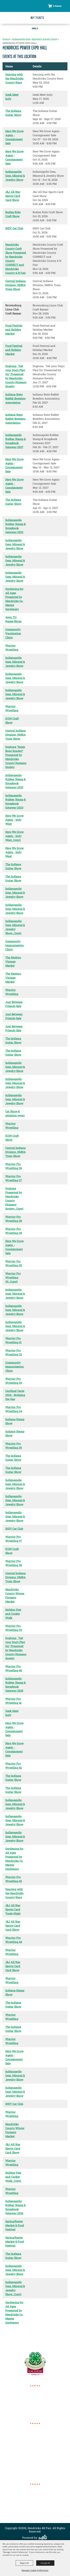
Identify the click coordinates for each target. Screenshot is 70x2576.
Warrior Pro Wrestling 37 (13, 1539)
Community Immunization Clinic (14, 945)
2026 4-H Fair (35, 2491)
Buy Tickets (37, 18)
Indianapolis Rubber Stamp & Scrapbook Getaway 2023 (15, 781)
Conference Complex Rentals (35, 2504)
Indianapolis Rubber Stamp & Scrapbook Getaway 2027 (15, 441)
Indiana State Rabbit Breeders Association (15, 398)
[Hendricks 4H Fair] (10, 11)
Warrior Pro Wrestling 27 (13, 1178)
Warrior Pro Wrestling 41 (13, 1701)
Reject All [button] (24, 2563)
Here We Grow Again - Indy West (14, 820)
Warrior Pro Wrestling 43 (13, 1879)
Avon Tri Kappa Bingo (13, 619)
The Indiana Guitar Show (13, 113)
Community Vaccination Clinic (13, 633)
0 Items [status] (57, 6)
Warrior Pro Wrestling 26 (13, 1166)
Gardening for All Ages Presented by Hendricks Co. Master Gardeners (14, 599)
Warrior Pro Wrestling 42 (13, 1765)
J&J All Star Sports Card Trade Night (13, 1909)
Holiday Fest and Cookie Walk (13, 1613)
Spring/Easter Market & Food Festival (14, 2225)
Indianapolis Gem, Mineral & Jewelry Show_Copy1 (15, 927)
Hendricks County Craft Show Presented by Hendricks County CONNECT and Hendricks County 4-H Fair (15, 259)
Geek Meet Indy (12, 96)
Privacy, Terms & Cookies (35, 2516)
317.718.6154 (35, 2393)
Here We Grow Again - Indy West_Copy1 (14, 836)
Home (35, 2487)
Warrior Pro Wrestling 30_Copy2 (13, 1277)
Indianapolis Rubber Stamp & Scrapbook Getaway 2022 (15, 526)
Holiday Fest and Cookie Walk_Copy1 (13, 2177)
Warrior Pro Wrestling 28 (13, 1219)
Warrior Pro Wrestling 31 (13, 1340)
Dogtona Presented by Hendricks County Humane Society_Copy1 (14, 1198)
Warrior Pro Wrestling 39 (13, 1628)
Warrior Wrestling (11, 647)
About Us (35, 2500)
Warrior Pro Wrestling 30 (13, 1263)
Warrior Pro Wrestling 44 (13, 1940)
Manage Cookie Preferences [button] (35, 2570)
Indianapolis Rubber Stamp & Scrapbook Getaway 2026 (15, 2207)
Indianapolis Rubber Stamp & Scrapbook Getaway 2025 (15, 1684)
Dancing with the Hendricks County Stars (14, 78)
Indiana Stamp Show (14, 1421)
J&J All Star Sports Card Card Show (12, 196)
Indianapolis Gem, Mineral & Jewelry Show (34, 39)
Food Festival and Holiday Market (13, 329)
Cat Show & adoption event (15, 1113)
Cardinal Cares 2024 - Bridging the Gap (15, 1395)
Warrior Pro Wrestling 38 (13, 1563)
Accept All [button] (45, 2563)
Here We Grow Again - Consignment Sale (14, 137)
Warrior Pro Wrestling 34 (13, 1409)
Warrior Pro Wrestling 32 (13, 1352)
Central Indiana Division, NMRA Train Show (15, 285)
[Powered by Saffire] (43, 2537)
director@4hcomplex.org (35, 2413)
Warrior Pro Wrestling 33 (13, 1381)
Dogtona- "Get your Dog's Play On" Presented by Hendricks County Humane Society (15, 376)
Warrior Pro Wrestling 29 (13, 1231)
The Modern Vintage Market (13, 961)
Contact (35, 2508)
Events (6, 39)
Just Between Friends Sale (14, 1004)
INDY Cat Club (14, 228)
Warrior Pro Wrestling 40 (13, 1668)
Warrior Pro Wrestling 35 (13, 1445)
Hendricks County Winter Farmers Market (14, 1595)
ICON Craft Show (12, 720)
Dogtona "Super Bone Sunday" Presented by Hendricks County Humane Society (15, 757)
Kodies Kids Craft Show (13, 214)
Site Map (35, 2512)
